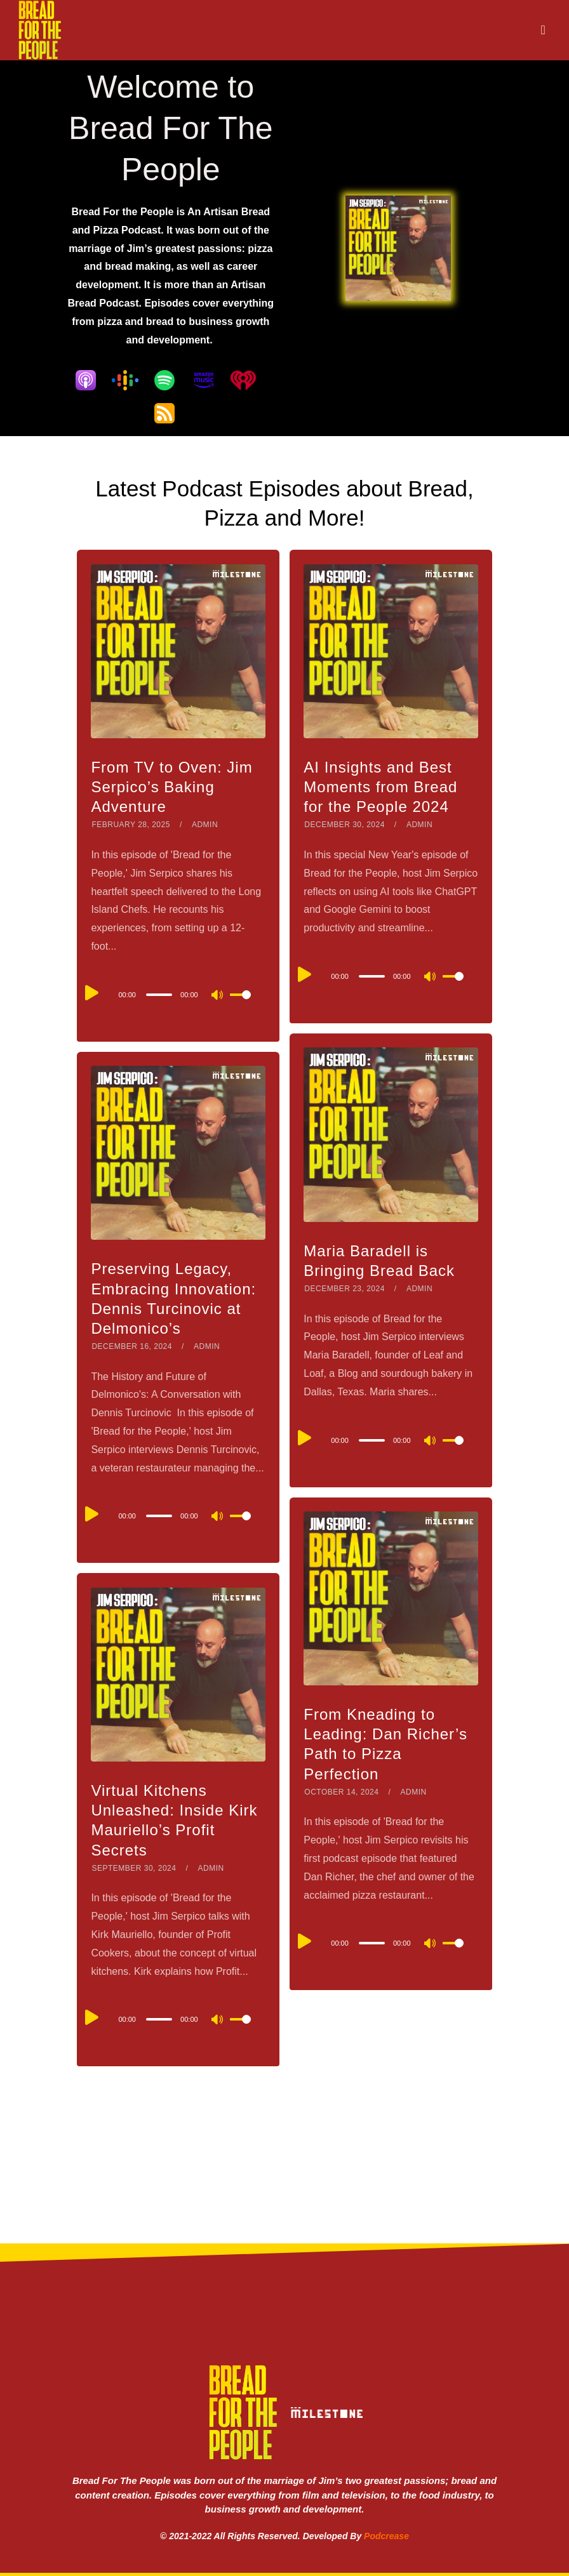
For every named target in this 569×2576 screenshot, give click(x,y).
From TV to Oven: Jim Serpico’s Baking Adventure (171, 787)
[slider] (159, 994)
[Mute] (217, 996)
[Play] (92, 993)
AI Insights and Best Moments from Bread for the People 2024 (380, 787)
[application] (178, 994)
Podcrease (386, 2536)
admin (205, 824)
